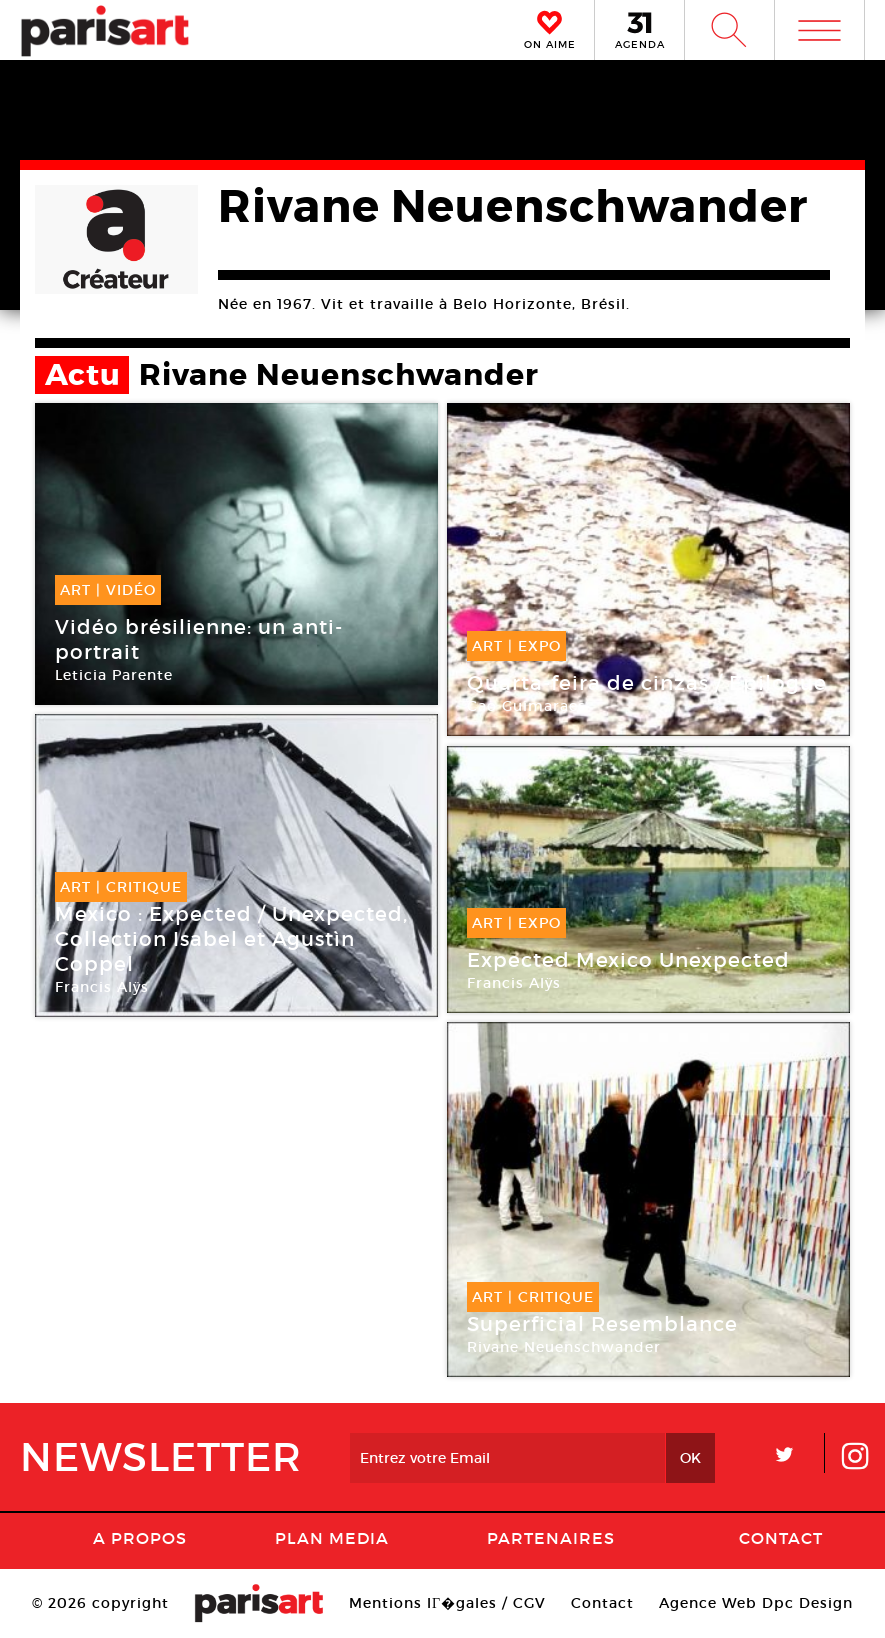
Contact (781, 1538)
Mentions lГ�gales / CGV (447, 1603)
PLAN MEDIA (332, 1538)
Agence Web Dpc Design (756, 1603)
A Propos (140, 1538)
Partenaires (551, 1538)
